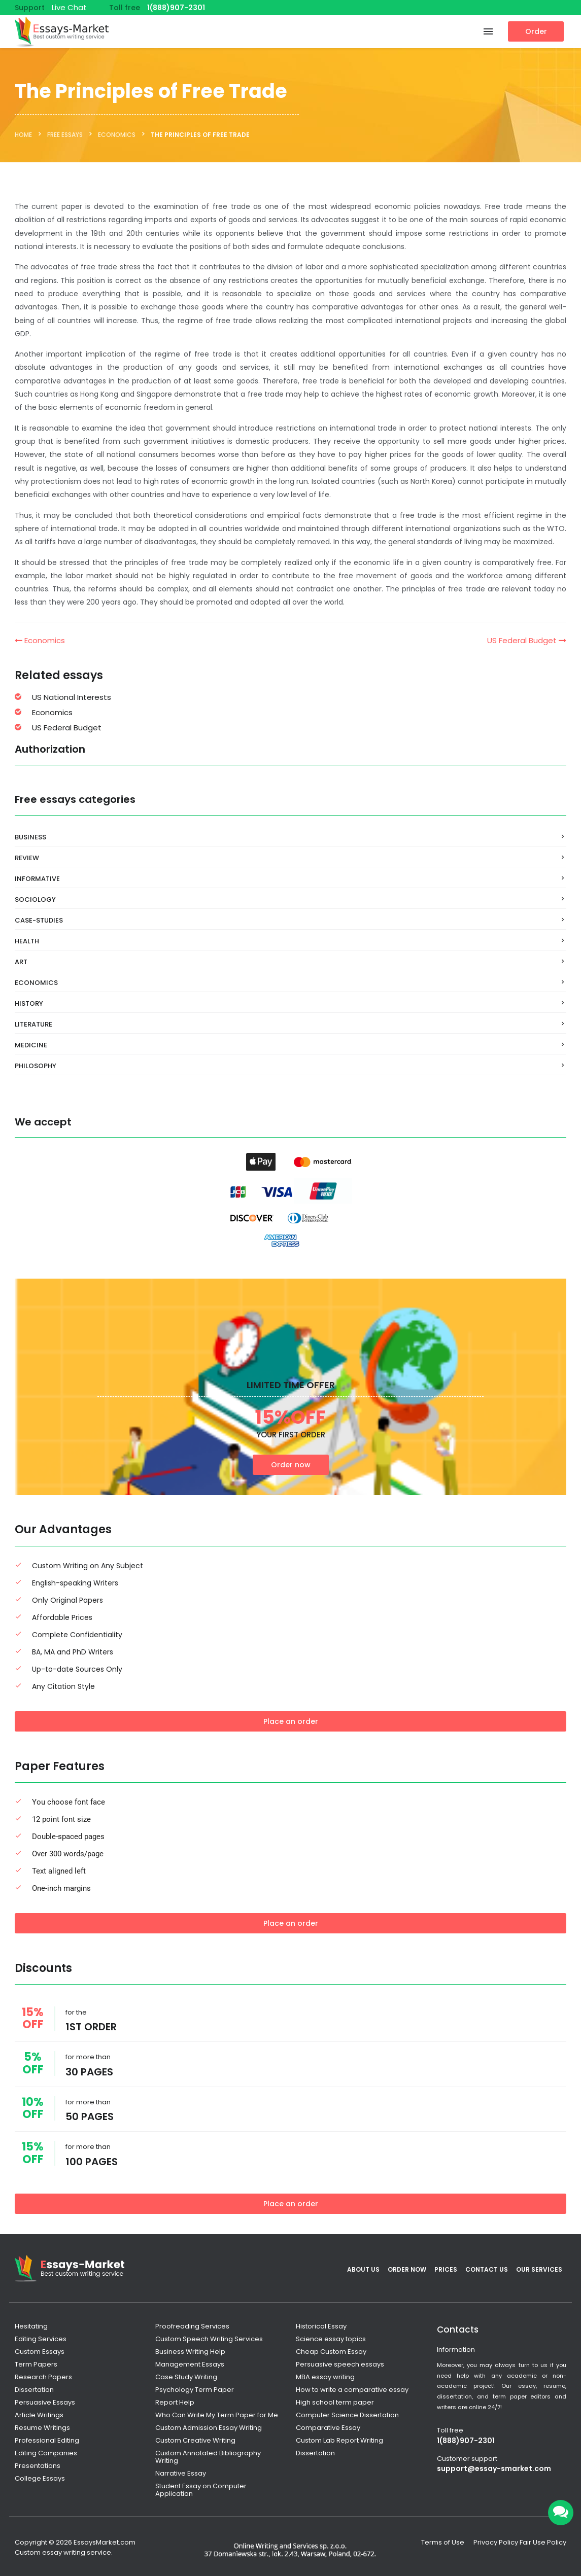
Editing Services (40, 2339)
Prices (445, 2269)
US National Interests (71, 697)
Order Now (407, 2269)
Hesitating (31, 2326)
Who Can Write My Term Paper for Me (216, 2415)
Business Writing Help (190, 2351)
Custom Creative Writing (195, 2440)
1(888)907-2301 (176, 8)
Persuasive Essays (45, 2402)
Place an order (290, 1721)
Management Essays (189, 2364)
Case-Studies (39, 920)
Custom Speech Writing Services (209, 2339)
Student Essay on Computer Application (201, 2489)
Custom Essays (39, 2351)
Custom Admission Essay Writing (208, 2427)
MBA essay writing (325, 2377)
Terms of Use (442, 2542)
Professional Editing (47, 2440)
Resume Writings (42, 2427)
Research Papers (43, 2377)
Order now (291, 1465)
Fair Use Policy (543, 2542)
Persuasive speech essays (340, 2364)
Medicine (31, 1045)
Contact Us (486, 2269)
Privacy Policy (495, 2542)
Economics (40, 640)
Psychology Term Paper (194, 2389)
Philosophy (35, 1066)
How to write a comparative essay (352, 2389)
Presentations (37, 2466)
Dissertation (34, 2389)
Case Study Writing (186, 2377)
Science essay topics (331, 2339)
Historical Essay (321, 2326)
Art (21, 962)
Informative (37, 879)
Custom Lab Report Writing (339, 2440)
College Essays (40, 2478)
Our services (539, 2269)
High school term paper (335, 2402)
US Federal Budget (526, 640)
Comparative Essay (328, 2427)
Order (536, 31)
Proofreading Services (192, 2326)
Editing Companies (46, 2453)
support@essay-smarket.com (494, 2468)
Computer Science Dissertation (347, 2415)
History (29, 1003)
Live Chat (69, 7)
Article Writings (39, 2415)
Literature (33, 1024)
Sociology (35, 899)
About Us (363, 2269)
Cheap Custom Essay (331, 2351)
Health (27, 941)
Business (30, 837)
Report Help (174, 2402)
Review (27, 858)
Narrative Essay (180, 2473)
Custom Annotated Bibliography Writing (208, 2456)
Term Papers (36, 2364)
